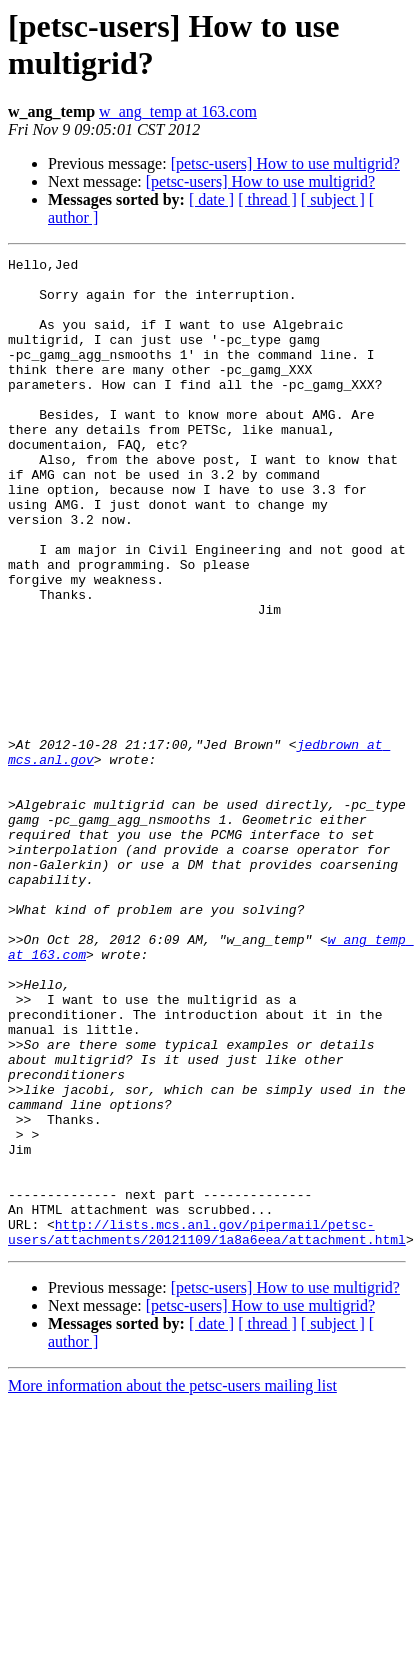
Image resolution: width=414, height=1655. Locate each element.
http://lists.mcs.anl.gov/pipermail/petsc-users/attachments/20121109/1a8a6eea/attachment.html (207, 1428)
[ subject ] (333, 199)
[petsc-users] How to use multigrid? (285, 163)
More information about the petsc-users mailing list (172, 1583)
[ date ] (211, 199)
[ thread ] (267, 199)
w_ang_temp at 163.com (178, 111)
